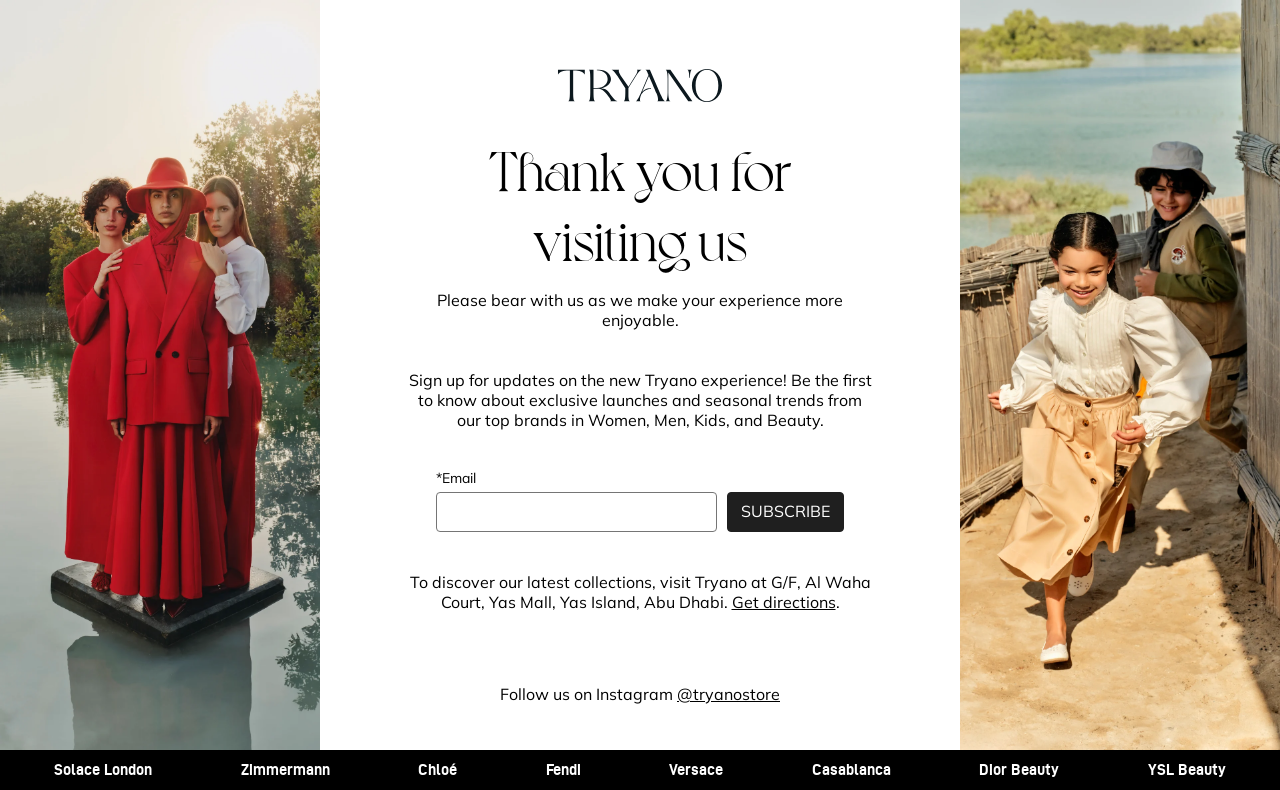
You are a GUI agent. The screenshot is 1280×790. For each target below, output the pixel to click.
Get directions (784, 602)
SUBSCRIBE (785, 511)
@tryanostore (728, 694)
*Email (456, 478)
